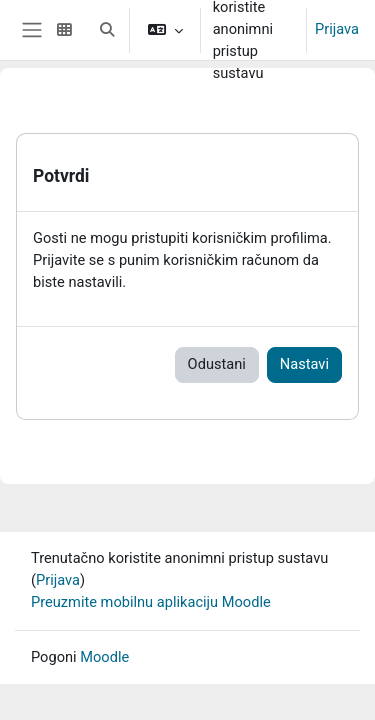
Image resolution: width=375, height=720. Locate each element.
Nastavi (304, 364)
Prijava (337, 29)
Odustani (217, 364)
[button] (107, 30)
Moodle (104, 657)
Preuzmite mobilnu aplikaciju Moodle (151, 602)
